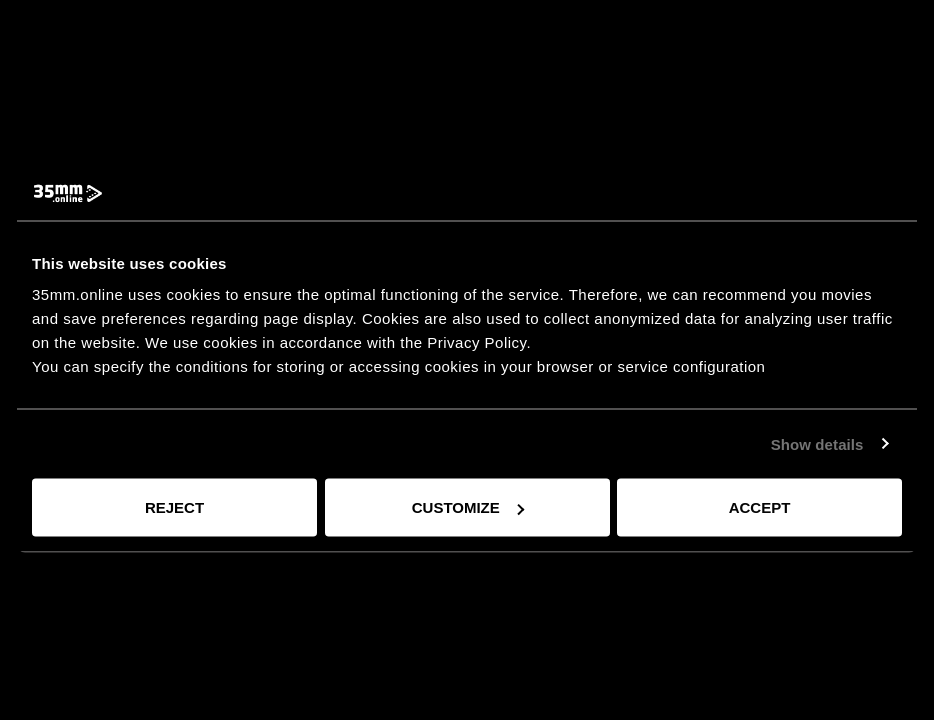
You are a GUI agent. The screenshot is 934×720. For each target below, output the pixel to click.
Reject (174, 507)
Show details (817, 443)
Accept (760, 507)
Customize (468, 507)
